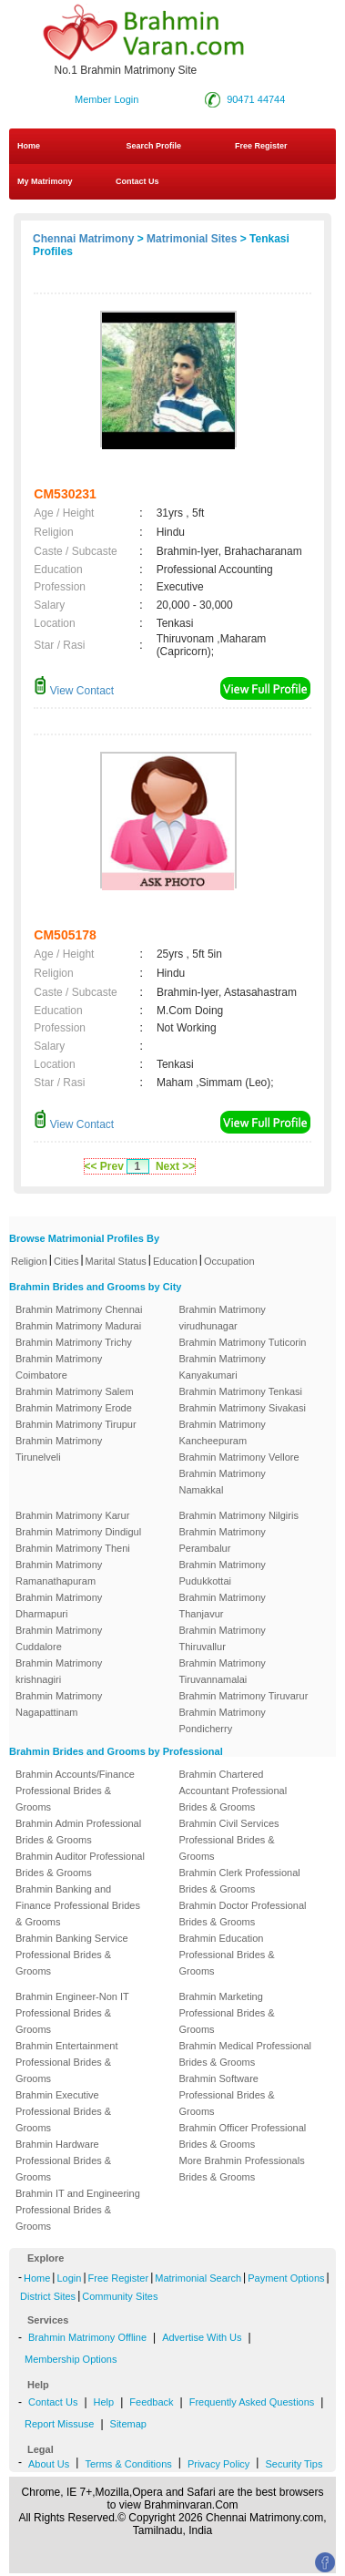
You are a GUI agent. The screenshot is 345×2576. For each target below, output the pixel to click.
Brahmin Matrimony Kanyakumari (222, 1366)
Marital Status (116, 1261)
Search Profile (154, 145)
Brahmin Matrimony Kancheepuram (222, 1432)
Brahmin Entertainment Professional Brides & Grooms (66, 2062)
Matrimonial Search (198, 2278)
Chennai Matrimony (83, 238)
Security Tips (293, 2463)
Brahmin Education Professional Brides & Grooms (227, 1954)
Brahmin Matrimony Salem (74, 1391)
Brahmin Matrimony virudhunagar (222, 1317)
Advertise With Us (201, 2337)
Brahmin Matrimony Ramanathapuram (58, 1572)
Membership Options (71, 2359)
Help (104, 2401)
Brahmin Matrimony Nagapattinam (58, 1704)
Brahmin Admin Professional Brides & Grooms (78, 1831)
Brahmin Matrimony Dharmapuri (58, 1605)
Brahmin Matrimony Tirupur (76, 1424)
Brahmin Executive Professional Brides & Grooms (63, 2111)
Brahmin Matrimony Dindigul (78, 1531)
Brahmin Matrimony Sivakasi (242, 1407)
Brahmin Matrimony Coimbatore (58, 1366)
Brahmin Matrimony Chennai (78, 1309)
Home (28, 145)
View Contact (74, 690)
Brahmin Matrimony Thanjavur (222, 1605)
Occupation (229, 1261)
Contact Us (136, 181)
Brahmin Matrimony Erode (73, 1407)
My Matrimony (45, 181)
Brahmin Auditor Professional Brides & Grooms (80, 1864)
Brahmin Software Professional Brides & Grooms (227, 2095)
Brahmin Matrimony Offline (87, 2337)
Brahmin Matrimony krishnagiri (58, 1671)
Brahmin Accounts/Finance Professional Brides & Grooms (75, 1790)
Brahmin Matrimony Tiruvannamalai (222, 1671)
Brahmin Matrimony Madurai (78, 1325)
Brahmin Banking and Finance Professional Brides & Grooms (77, 1905)
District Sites (48, 2296)
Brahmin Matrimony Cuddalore (58, 1638)
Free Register (261, 145)
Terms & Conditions (128, 2463)
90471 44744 (256, 99)
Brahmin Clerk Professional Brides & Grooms (239, 1880)
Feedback (151, 2401)
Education (175, 1261)
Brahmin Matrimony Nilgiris (239, 1515)
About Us (48, 2463)
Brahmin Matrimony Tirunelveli (58, 1448)
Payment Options (286, 2278)
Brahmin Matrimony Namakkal (222, 1481)
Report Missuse (59, 2423)
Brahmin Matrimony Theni (72, 1548)
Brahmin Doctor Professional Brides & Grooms (243, 1913)
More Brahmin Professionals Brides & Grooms (242, 2168)
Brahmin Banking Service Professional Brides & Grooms (71, 1954)
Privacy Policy (218, 2463)
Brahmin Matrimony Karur (72, 1515)
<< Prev (104, 1166)
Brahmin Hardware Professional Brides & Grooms (63, 2160)
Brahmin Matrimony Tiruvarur (244, 1695)
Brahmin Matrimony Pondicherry (222, 1720)
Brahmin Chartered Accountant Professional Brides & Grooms (233, 1790)
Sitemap (128, 2423)
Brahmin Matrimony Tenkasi (241, 1391)
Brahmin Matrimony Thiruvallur (222, 1638)
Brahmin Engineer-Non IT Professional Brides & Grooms (72, 2013)
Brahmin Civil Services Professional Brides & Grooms (229, 1840)
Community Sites (119, 2296)
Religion (29, 1261)
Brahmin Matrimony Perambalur (222, 1540)
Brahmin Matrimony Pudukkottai (222, 1572)
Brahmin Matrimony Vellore (239, 1457)
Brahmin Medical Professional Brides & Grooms (245, 2054)
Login (68, 2278)
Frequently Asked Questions (252, 2401)
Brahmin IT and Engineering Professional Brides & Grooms (77, 2210)
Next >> (175, 1166)
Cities (66, 1261)
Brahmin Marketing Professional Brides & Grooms (227, 2013)
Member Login (106, 99)
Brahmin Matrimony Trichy (73, 1342)
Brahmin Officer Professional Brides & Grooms (243, 2136)
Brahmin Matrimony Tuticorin (243, 1342)
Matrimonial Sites (192, 238)
